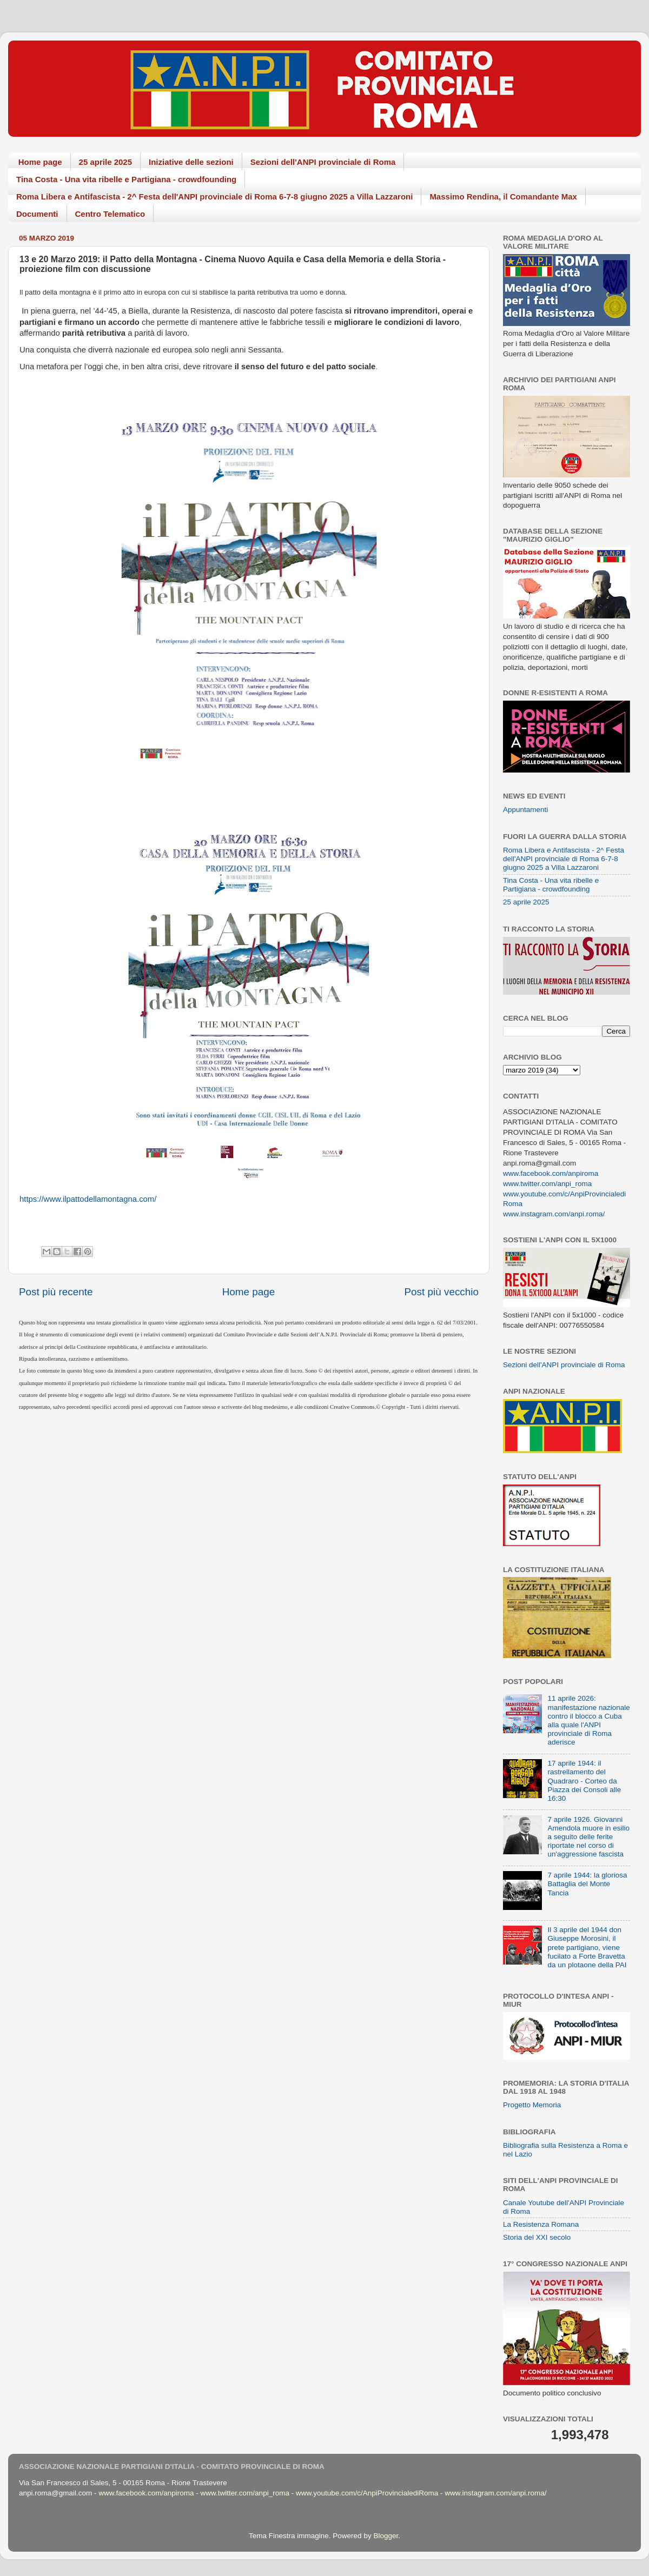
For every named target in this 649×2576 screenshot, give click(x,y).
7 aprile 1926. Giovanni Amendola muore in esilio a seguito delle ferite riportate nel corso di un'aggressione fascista (588, 1837)
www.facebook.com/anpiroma (550, 1173)
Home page (40, 162)
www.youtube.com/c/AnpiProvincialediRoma (367, 2493)
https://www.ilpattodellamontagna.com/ (87, 1199)
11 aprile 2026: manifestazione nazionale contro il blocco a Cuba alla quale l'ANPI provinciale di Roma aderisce (588, 1720)
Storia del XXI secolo (537, 2237)
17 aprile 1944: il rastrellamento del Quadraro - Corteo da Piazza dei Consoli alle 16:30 (584, 1780)
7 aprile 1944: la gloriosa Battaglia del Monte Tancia (587, 1883)
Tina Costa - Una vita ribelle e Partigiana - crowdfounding (126, 179)
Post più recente (56, 1291)
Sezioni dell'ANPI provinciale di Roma (323, 162)
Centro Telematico (110, 213)
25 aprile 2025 (105, 162)
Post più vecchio (441, 1291)
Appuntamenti (525, 810)
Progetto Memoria (532, 2105)
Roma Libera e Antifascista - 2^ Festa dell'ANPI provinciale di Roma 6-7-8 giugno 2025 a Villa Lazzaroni (214, 196)
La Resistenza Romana (541, 2224)
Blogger (385, 2536)
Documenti (37, 213)
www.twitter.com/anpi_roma (547, 1184)
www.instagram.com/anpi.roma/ (554, 1214)
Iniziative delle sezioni (191, 162)
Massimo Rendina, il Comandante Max (503, 196)
